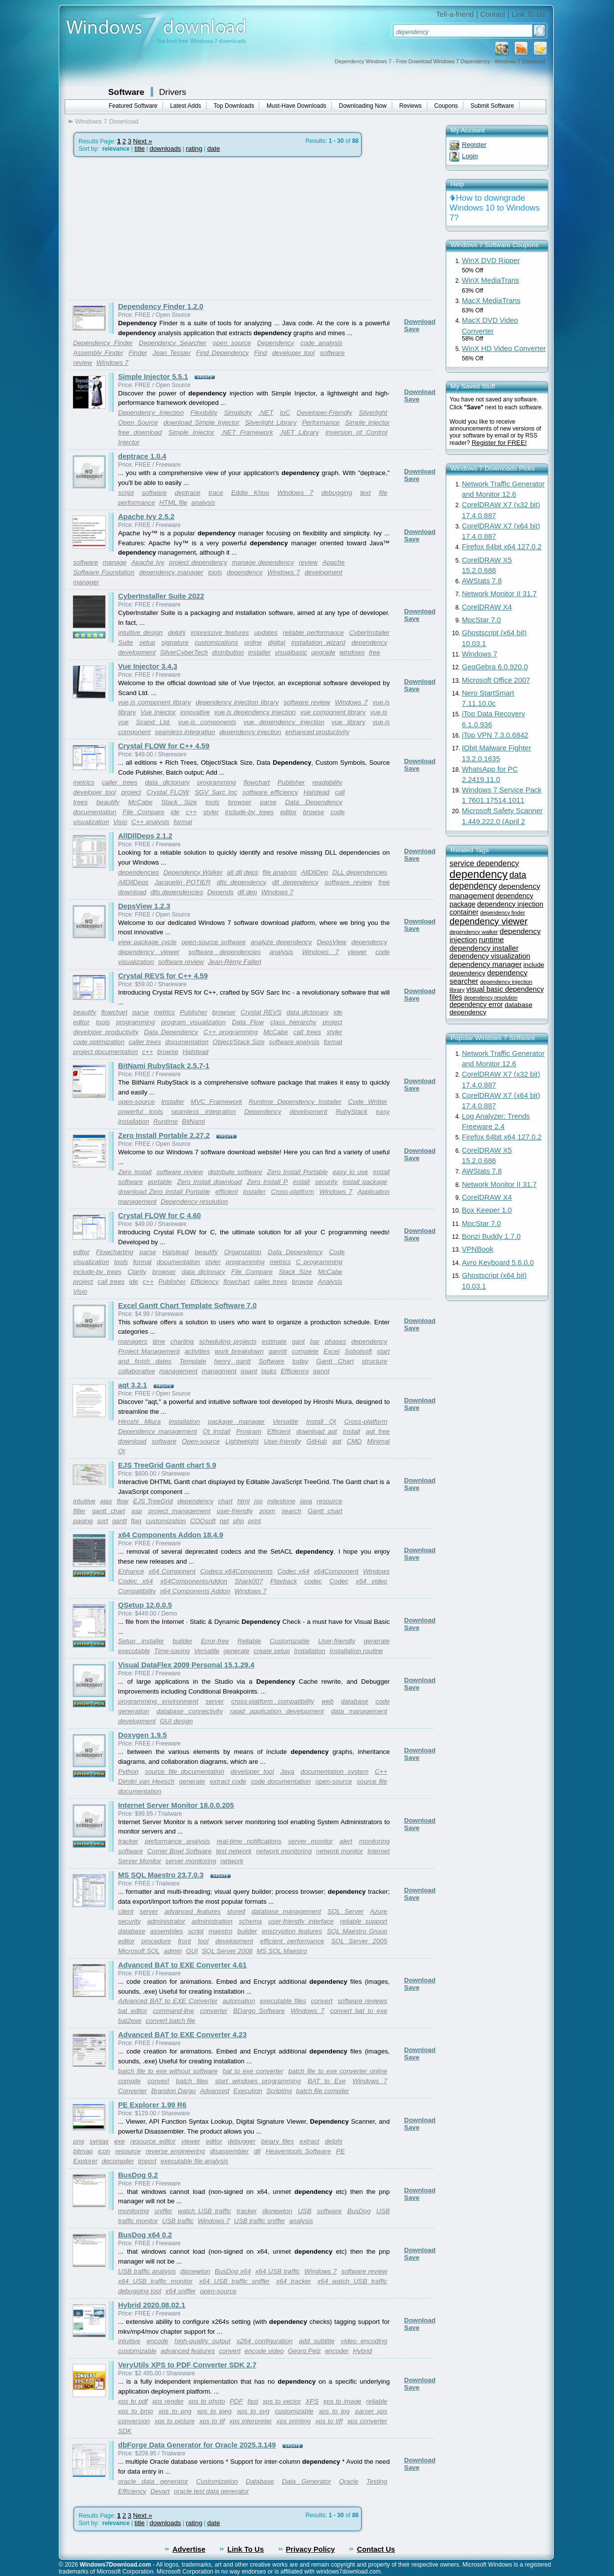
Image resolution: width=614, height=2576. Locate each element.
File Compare (143, 812)
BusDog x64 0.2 (145, 2235)
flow (122, 1501)
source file (372, 1781)
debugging (337, 492)
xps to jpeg (214, 2411)
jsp (258, 1501)
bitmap (83, 2151)
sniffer (163, 2211)
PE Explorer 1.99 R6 (152, 2105)
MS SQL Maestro (282, 1951)
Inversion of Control (356, 432)
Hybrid (362, 2351)
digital (277, 642)
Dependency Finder (103, 343)
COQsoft (203, 1521)
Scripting (279, 2091)
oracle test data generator (211, 2491)
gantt (119, 1521)
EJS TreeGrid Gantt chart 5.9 (167, 1465)
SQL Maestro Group (357, 1931)
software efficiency (270, 792)
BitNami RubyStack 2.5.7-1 (163, 1066)
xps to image (342, 2401)
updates (265, 632)
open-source (136, 1101)
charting (182, 1341)
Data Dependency (313, 802)
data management (359, 1711)
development (323, 572)
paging (83, 1521)
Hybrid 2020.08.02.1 (151, 2305)
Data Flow (248, 1022)
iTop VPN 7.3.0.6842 (495, 735)
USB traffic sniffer (260, 2221)
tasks (269, 1371)
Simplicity (237, 412)
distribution (228, 652)
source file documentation (184, 1771)
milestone (281, 1501)
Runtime (165, 1121)
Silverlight (373, 412)
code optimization (98, 1042)
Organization (243, 1252)
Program (248, 1431)
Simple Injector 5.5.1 (153, 377)
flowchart (257, 782)
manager (86, 582)
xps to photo (206, 2401)
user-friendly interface (300, 1921)
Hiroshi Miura (139, 1421)
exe (119, 2141)
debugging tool (139, 2291)
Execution (247, 2091)
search (291, 1511)
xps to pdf (133, 2401)
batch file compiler (322, 2091)
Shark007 (249, 1581)
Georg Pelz (304, 2351)
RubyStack (351, 1111)
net (224, 1521)
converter (214, 2010)
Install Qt (321, 1421)
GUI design (176, 1721)
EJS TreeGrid (153, 1501)
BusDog (358, 2211)
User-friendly (282, 1441)
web (327, 1701)
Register (474, 144)
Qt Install (216, 1431)
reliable (376, 2401)
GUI (192, 1951)
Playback (283, 1581)
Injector (129, 442)
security (326, 1181)
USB (304, 2211)
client (125, 1911)
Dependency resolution (194, 1201)
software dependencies (224, 952)
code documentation (281, 1781)
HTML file (173, 502)
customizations (216, 642)
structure (374, 1361)
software (154, 492)
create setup (271, 1651)
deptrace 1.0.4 (142, 456)
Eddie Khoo (250, 492)
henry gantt (232, 1361)
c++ (191, 812)
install (301, 1181)
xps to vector (282, 2401)
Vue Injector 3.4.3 (147, 666)
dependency (245, 572)
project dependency (198, 562)
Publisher (291, 782)
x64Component (336, 1571)
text (365, 492)
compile (129, 2081)
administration (212, 1921)
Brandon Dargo (173, 2091)
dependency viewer (148, 952)
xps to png (175, 2411)
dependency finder (502, 913)
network (232, 1861)
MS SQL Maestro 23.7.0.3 (161, 1875)
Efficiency (205, 1281)
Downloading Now (363, 105)
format (182, 822)
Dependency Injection (151, 412)
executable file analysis (194, 2161)
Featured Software (133, 105)
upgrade (323, 652)
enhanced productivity (317, 732)
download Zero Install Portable (164, 1191)
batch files (192, 2081)
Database (260, 2481)
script (126, 492)
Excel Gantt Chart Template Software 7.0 (187, 1306)
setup (147, 642)
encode (157, 2341)
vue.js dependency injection (255, 712)
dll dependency (295, 882)
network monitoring (284, 1851)
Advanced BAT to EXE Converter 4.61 (182, 1965)
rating (194, 148)
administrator (166, 1921)
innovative (195, 712)
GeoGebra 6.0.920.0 (495, 667)
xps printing (294, 2421)
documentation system (334, 1771)
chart (225, 1501)
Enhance (131, 1571)
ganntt (278, 1351)
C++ (381, 1771)
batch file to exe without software (168, 2071)
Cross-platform (292, 1191)
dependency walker (474, 932)
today (300, 1361)
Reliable (249, 1641)
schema (250, 1921)
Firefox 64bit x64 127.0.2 (501, 547)
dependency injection (250, 732)
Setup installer (141, 1641)
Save (411, 329)
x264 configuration (264, 2341)
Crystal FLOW (168, 792)
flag (136, 1521)
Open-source (201, 1441)
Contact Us (376, 2549)
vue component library (333, 712)
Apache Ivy (147, 562)
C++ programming (231, 1032)
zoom (267, 1511)
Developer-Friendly (324, 412)
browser (239, 802)
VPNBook (477, 1249)
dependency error (476, 1004)
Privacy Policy (310, 2549)
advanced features (192, 1911)
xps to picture (175, 2421)
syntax (99, 2141)
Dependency (275, 343)
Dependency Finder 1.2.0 (161, 306)
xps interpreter (250, 2421)
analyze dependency (281, 942)
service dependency (484, 863)
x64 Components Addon (195, 1591)
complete (305, 1351)
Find (260, 352)
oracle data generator (153, 2481)
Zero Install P (267, 1181)
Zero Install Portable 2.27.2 (164, 1135)
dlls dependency (241, 882)
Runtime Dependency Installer (295, 1101)
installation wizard (318, 642)
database (354, 1701)
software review (307, 702)
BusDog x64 (233, 2271)
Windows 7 (112, 362)
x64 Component (172, 1571)
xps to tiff (328, 2421)
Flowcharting (114, 1252)
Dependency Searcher (172, 343)
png (78, 2141)
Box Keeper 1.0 (487, 1210)
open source (231, 343)
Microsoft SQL (139, 1951)
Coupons (446, 105)
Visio (120, 822)
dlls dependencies (176, 892)
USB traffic (178, 2221)
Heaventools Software (298, 2151)
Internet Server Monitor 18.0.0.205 (176, 1805)
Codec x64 (293, 1571)
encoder (337, 2351)
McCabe (140, 802)
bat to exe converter (253, 2071)
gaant (249, 1371)
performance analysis (177, 1841)
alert (345, 1841)
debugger (241, 2141)
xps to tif (212, 2421)
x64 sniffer (180, 2291)
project (131, 792)
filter (79, 1511)
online (253, 642)
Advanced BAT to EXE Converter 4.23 (182, 2035)
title (139, 148)
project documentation (105, 1051)
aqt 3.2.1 (132, 1385)
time (159, 1341)
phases (335, 1341)
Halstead (316, 792)
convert (322, 2001)
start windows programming (258, 2081)
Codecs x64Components (236, 1571)
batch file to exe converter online (337, 2071)
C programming (319, 1262)
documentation (94, 812)
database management (286, 1911)
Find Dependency (222, 352)
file (383, 492)
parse (268, 802)
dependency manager (171, 572)
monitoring (133, 2211)
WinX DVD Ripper (491, 260)
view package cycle (147, 942)
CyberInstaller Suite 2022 (161, 596)
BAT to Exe (327, 2081)
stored (236, 1911)
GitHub (316, 1441)
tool (203, 1941)
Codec (339, 1581)
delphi (177, 632)
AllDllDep (314, 872)
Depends (220, 892)
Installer (172, 1101)
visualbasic (291, 652)
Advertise (188, 2549)
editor (288, 812)
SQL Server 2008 (227, 1951)
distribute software (235, 1172)
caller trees (119, 782)
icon (104, 2151)
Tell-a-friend (455, 14)
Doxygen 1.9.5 (142, 1735)
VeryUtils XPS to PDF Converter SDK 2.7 (187, 2365)
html (243, 1501)
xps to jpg (334, 2411)
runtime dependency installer (484, 943)
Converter (132, 2091)
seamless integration (185, 732)
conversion (134, 2421)
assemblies (166, 1931)
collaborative (136, 1371)
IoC (285, 412)
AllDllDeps (133, 882)
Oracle (348, 2481)
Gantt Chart (335, 1361)
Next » (142, 141)
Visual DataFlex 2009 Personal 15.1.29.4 (186, 1665)
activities (197, 1351)
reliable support (363, 1921)
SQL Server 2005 (359, 1941)
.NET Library (299, 432)
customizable (137, 2351)
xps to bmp (135, 2411)
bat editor (132, 2010)
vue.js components (207, 722)
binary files (277, 2141)
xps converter (367, 2421)
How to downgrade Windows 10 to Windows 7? (495, 207)
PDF (236, 2401)
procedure (156, 1941)
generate (236, 1651)
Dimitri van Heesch (146, 1781)
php (238, 1521)
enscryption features (292, 1931)
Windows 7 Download (106, 121)
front (184, 1941)
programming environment (158, 1701)
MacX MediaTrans (491, 301)
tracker (128, 1841)
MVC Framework (217, 1101)
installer (259, 652)
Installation (310, 1651)
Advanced (214, 2091)
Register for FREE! (499, 442)
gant (298, 1341)
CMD (354, 1441)
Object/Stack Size (238, 1042)
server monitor (310, 1841)
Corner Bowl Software (179, 1851)
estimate (274, 1341)
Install (351, 1431)
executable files (283, 2001)
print (254, 1521)
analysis (203, 502)
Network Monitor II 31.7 (499, 594)
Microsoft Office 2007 (496, 680)
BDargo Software (259, 2010)
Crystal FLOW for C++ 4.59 (163, 746)
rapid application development (277, 1711)
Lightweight (241, 1441)
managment (219, 1371)
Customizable (290, 1641)
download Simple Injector (202, 422)
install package (365, 1181)
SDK (124, 2431)
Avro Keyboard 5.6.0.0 (498, 1262)
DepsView (331, 942)
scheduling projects (227, 1341)
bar (315, 1341)
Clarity (136, 1271)
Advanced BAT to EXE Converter (168, 2001)
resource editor (153, 2141)
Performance (320, 422)
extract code (228, 1781)
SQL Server (345, 1911)
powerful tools (140, 1111)
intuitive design (140, 632)
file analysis (280, 872)
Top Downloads (233, 105)
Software (126, 92)
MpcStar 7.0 (481, 620)
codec (313, 1581)
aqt (337, 1441)
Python (128, 1771)
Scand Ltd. (153, 722)
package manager (236, 1421)
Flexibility (203, 412)
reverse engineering (175, 2151)
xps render (168, 2401)
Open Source (138, 422)
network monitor (339, 1851)
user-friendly (235, 1511)
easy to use (350, 1172)
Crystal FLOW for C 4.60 (159, 1216)
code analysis (321, 343)
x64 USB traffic (277, 2271)
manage (114, 562)
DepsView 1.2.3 (144, 906)
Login (470, 156)
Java (287, 1771)
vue (123, 722)
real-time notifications (249, 1841)
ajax (106, 1501)
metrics (83, 782)
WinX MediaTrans (490, 280)
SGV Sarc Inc (216, 792)
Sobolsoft (358, 1351)
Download (420, 321)
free (374, 652)
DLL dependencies (359, 872)
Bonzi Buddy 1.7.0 (491, 1236)
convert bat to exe (358, 2010)
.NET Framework (247, 432)
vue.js (378, 712)
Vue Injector (158, 712)
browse (313, 812)
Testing (376, 2481)
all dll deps (242, 872)
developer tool (293, 352)
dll (257, 2151)
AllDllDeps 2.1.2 (145, 836)
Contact (492, 14)
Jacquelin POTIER (183, 882)
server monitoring (190, 1861)
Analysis (330, 1281)
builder (182, 1641)
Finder (137, 352)
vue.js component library (154, 702)
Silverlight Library (271, 422)
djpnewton (277, 2211)
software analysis (294, 1042)
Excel (332, 1351)
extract (309, 2141)
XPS (312, 2401)
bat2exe (129, 2020)
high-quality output (202, 2341)
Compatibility (137, 1591)
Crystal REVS (261, 1012)
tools (215, 572)
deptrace (188, 492)
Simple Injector (191, 432)
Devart (159, 2491)
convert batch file (171, 2020)
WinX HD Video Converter (504, 348)
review (308, 562)
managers (132, 1341)
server (214, 1701)
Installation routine (356, 1651)
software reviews (362, 2001)
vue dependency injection (284, 722)
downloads (165, 148)
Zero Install (135, 1172)
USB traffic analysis (147, 2271)
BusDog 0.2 (138, 2175)
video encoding (364, 2341)
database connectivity (190, 1711)
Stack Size (179, 802)
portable (160, 1181)
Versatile (285, 1421)
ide (175, 812)
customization (166, 1521)
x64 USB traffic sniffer (234, 2281)
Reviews (410, 105)
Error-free (215, 1641)
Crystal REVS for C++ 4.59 (163, 976)
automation (238, 2001)
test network (233, 1851)
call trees (307, 1032)
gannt (321, 1371)
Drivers (172, 92)
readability (327, 782)
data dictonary (167, 782)
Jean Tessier (172, 352)
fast (252, 2401)
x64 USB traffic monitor (155, 2281)
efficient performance (292, 1941)
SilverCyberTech (184, 652)
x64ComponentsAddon (193, 1581)
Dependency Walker (193, 872)
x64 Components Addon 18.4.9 (170, 1535)
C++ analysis (150, 822)
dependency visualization (490, 956)
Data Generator (306, 2481)
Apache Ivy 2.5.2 (146, 517)
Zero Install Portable (297, 1172)
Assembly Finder (98, 352)
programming (216, 782)
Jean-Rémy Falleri (234, 961)
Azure (378, 1911)
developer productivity (105, 1032)
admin (173, 1951)
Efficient (278, 1431)
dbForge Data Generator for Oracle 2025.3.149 (197, 2445)
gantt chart (108, 1511)
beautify (108, 802)
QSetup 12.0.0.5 (145, 1605)
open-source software (213, 942)
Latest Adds (185, 105)
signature (175, 642)
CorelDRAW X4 (487, 607)
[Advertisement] (152, 228)
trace (215, 492)
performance (136, 502)
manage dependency (263, 562)
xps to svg (253, 2411)
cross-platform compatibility (272, 1701)
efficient (226, 1191)
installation (184, 1421)
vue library (348, 722)
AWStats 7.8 (482, 581)
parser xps (371, 2411)
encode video (264, 2351)
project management (179, 1511)
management (178, 1371)
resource (329, 1501)
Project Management (149, 1351)
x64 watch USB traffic (352, 2281)
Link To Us (528, 14)
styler (211, 812)
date (213, 148)
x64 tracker (293, 2281)
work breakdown (239, 1351)
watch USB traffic (204, 2211)
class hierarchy (293, 1022)
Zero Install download (209, 1181)
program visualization (193, 1022)
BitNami (193, 1121)
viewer (357, 952)
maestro (220, 1931)
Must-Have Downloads (297, 105)
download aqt (316, 1431)
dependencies (138, 872)
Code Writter (368, 1101)
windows (352, 652)
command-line (173, 2010)
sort (102, 1521)
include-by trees (249, 812)
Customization (217, 2481)
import (147, 2161)
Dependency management (157, 1431)
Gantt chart (325, 1511)
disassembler (229, 2151)
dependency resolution (491, 998)
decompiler (118, 2161)
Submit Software (492, 105)
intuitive (84, 1501)
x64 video (371, 1581)
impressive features (220, 632)
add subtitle (316, 2341)
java (306, 1501)
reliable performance (313, 632)
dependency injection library (237, 702)
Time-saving (172, 1651)
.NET (265, 412)
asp (136, 1511)
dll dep (247, 892)
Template (192, 1361)
